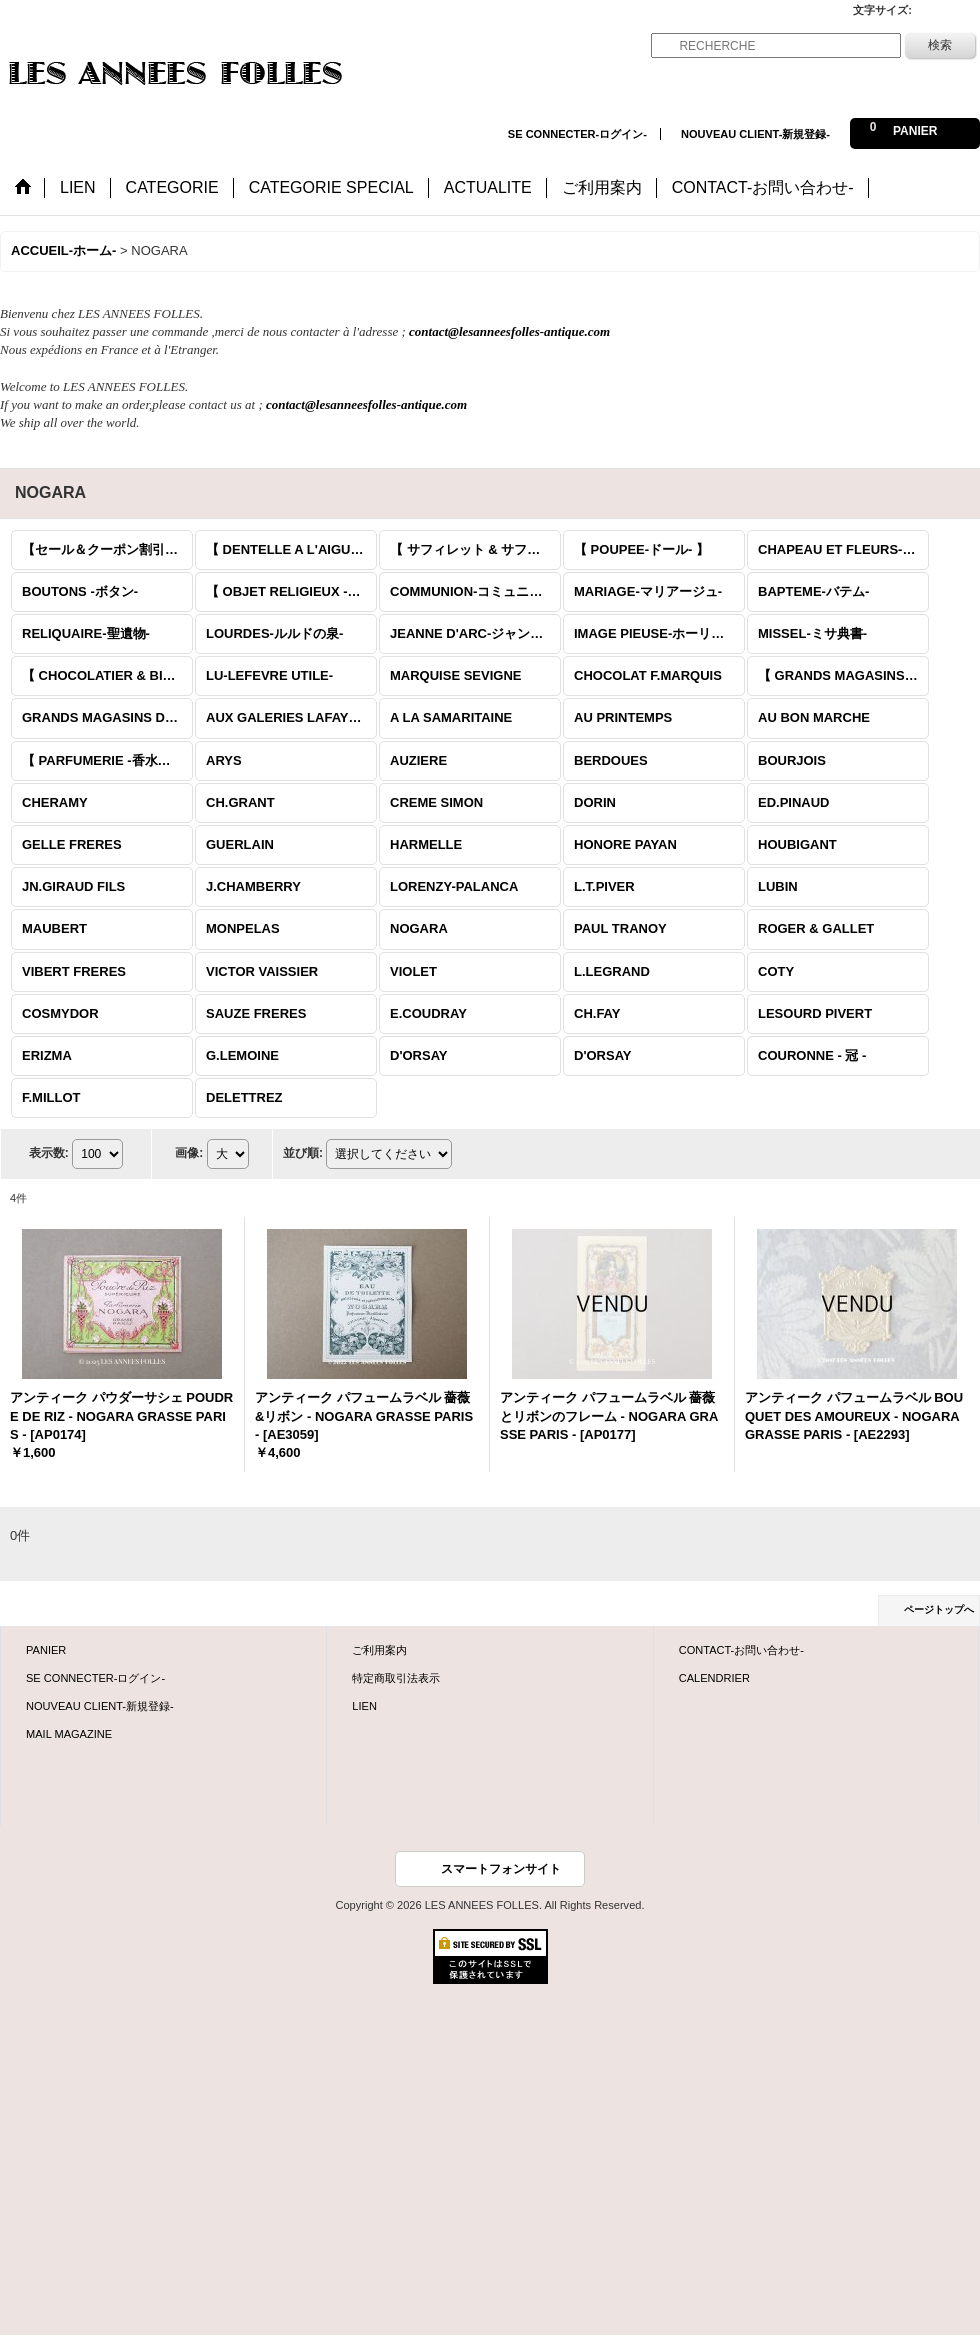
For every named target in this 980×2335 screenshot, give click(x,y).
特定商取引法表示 (396, 1678)
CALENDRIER (714, 1678)
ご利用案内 (379, 1650)
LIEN (364, 1706)
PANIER (46, 1650)
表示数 (49, 1153)
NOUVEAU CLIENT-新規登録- (755, 134)
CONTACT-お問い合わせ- (741, 1650)
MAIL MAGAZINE (69, 1734)
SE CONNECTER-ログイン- (577, 134)
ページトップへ (939, 1609)
